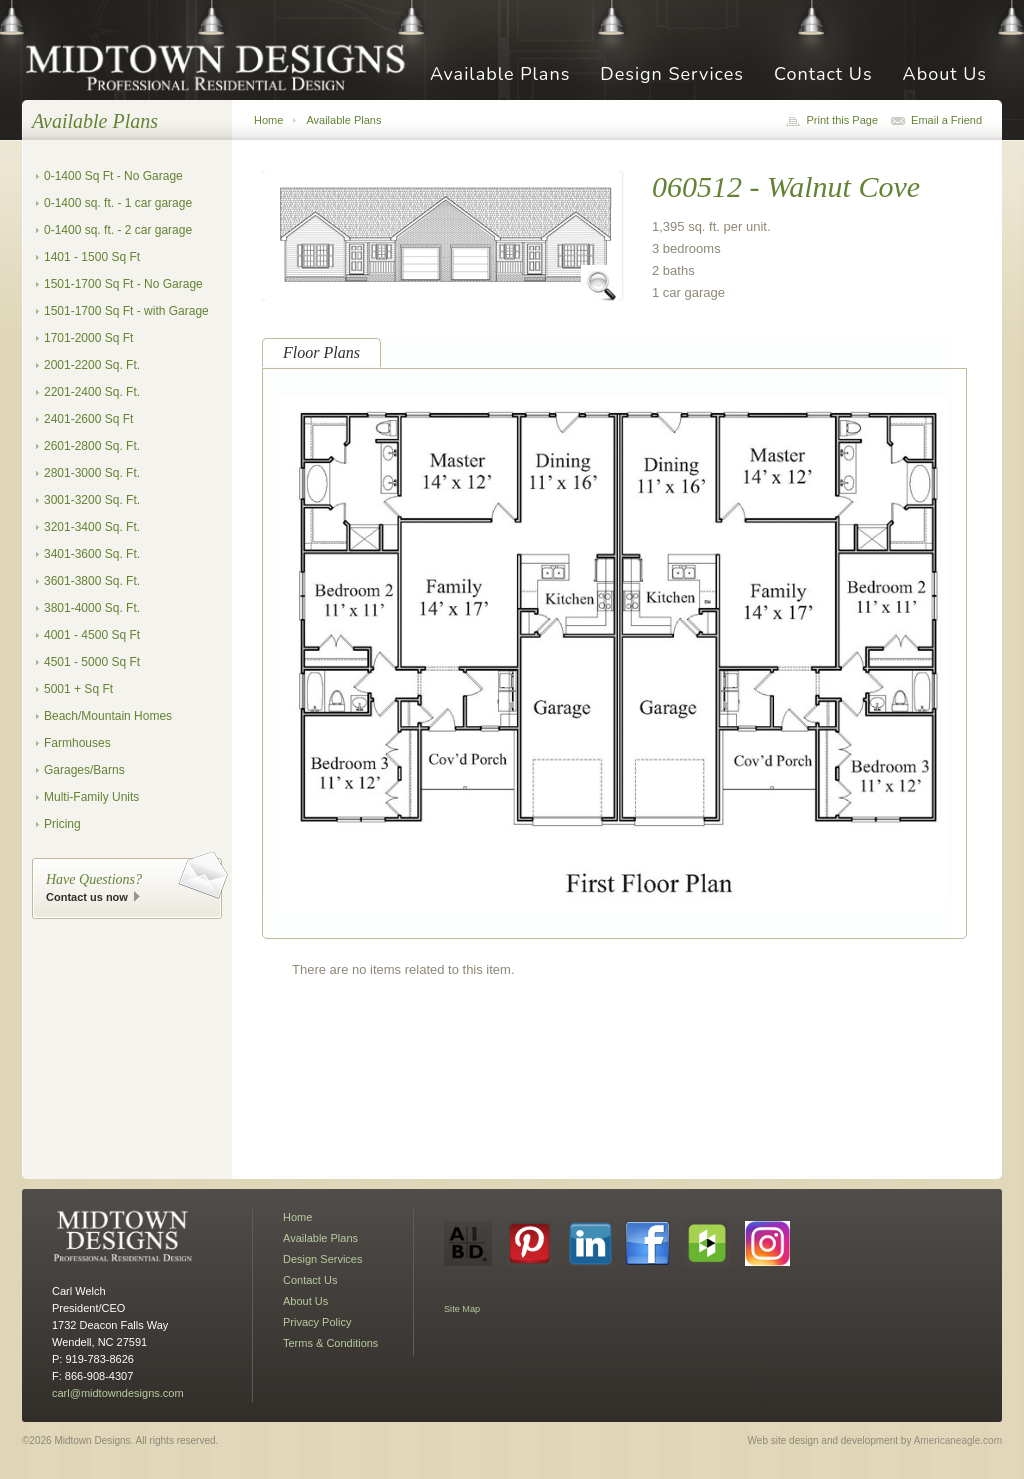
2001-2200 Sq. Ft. (92, 365)
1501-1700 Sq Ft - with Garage (126, 311)
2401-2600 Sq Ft (88, 419)
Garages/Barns (84, 770)
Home (268, 120)
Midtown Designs (222, 66)
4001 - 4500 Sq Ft (92, 635)
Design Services (672, 75)
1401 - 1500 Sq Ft (92, 257)
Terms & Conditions (330, 1343)
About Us (945, 75)
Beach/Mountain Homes (108, 716)
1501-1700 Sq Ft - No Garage (123, 284)
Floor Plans (321, 352)
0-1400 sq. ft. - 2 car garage (118, 230)
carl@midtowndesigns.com (118, 1393)
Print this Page (842, 120)
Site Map (462, 1309)
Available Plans (500, 75)
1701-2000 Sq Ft (88, 338)
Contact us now (87, 897)
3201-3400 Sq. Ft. (92, 527)
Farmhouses (77, 743)
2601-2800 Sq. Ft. (92, 446)
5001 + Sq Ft (78, 689)
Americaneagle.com (958, 1440)
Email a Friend (946, 120)
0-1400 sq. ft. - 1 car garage (118, 203)
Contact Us (823, 75)
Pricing (62, 824)
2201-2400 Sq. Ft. (92, 392)
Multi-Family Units (91, 797)
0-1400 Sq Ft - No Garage (113, 176)
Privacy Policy (317, 1322)
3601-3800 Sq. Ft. (92, 581)
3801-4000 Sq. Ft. (92, 608)
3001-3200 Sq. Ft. (92, 500)
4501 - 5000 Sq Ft (92, 662)
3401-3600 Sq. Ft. (92, 554)
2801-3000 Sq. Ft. (92, 473)
